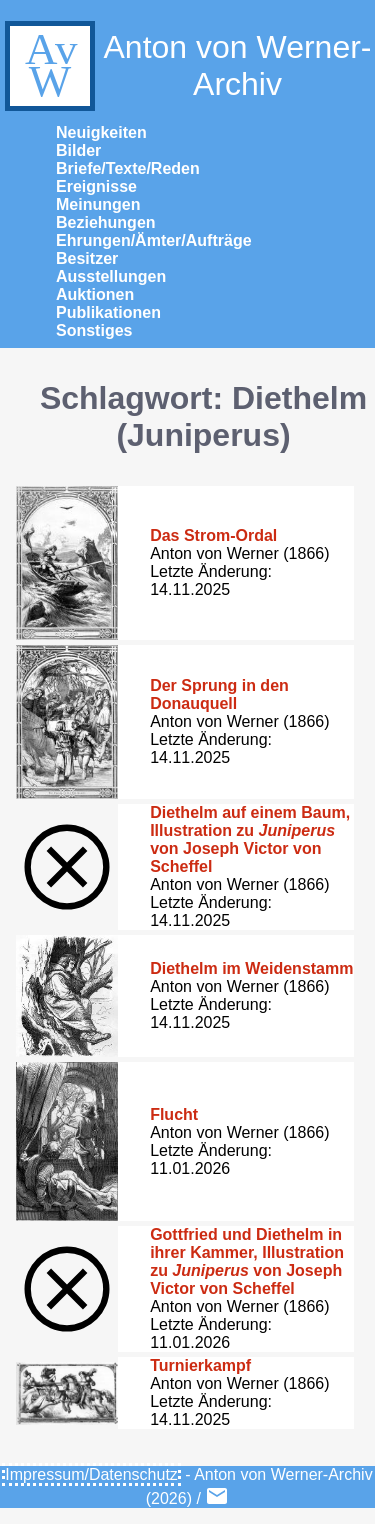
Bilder (78, 150)
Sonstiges (94, 330)
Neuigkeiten (101, 132)
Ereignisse (96, 186)
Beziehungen (106, 222)
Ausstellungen (111, 276)
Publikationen (108, 312)
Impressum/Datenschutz (91, 1474)
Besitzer (87, 258)
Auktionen (95, 294)
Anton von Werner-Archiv (185, 66)
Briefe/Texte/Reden (128, 168)
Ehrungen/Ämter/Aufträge (154, 240)
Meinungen (98, 204)
